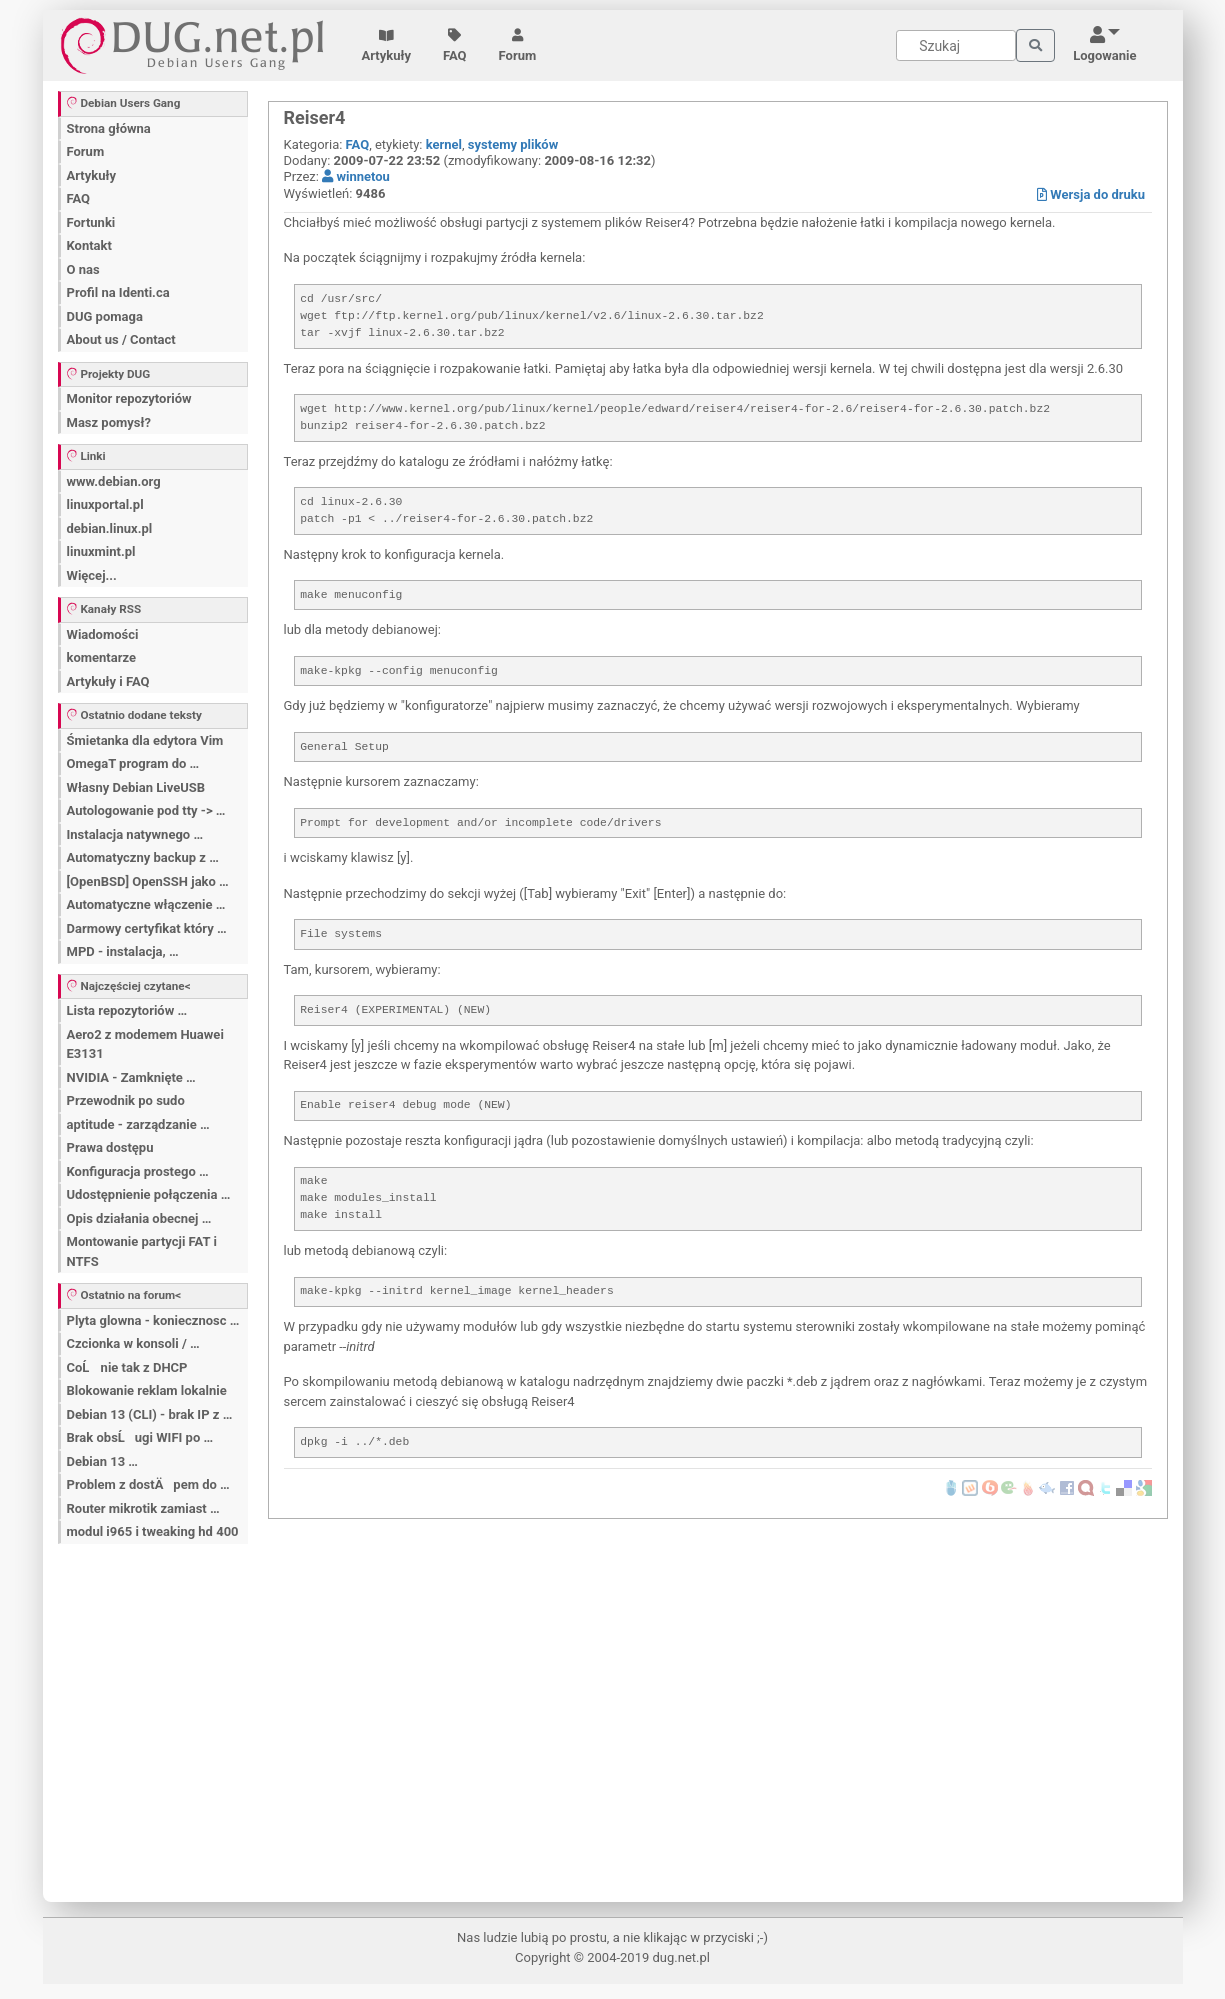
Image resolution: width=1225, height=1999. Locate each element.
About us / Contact (121, 339)
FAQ (455, 46)
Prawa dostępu (110, 1147)
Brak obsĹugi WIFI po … (140, 1437)
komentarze (102, 657)
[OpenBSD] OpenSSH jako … (148, 881)
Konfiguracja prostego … (138, 1171)
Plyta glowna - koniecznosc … (153, 1320)
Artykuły (387, 46)
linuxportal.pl (105, 504)
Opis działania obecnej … (139, 1218)
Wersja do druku (1091, 194)
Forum (518, 46)
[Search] (956, 45)
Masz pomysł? (109, 422)
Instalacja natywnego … (135, 834)
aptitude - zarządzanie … (138, 1124)
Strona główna (109, 128)
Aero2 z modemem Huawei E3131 (145, 1044)
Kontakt (89, 245)
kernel (444, 144)
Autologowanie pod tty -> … (146, 810)
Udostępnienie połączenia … (149, 1194)
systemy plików (513, 144)
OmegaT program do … (133, 763)
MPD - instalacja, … (123, 951)
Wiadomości (103, 634)
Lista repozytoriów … (127, 1010)
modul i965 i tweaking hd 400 (153, 1531)
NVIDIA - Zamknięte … (131, 1077)
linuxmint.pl (101, 551)
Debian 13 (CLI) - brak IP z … (150, 1414)
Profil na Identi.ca (118, 292)
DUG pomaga (105, 316)
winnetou (356, 176)
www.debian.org (114, 481)
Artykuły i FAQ (108, 681)
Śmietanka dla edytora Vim (145, 740)
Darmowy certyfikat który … (147, 928)
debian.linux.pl (110, 528)
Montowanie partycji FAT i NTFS (142, 1251)
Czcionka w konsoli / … (133, 1343)
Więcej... (92, 575)
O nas (83, 269)
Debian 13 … (102, 1461)
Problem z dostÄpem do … (148, 1484)
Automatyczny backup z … (143, 857)
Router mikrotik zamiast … (143, 1508)
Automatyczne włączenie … (146, 904)
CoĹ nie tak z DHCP (127, 1367)
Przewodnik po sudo (126, 1100)
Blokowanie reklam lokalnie (147, 1390)
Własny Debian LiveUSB (136, 787)
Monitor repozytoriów (129, 398)
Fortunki (91, 222)
